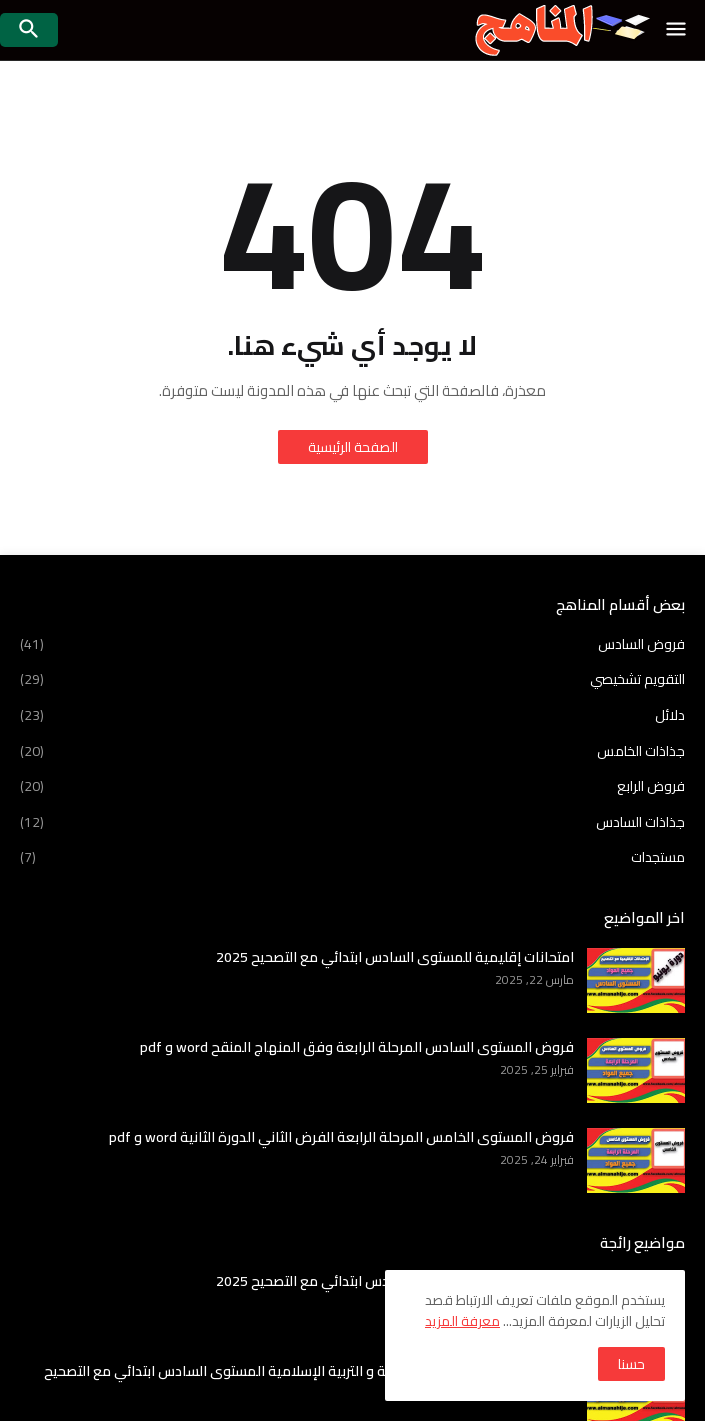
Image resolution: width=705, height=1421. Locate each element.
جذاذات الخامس (352, 751)
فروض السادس (352, 646)
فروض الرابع (352, 786)
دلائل (352, 715)
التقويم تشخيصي (352, 679)
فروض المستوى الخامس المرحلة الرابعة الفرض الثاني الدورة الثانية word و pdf (341, 1137)
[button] (677, 30)
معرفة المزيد (462, 1321)
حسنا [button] (631, 1364)
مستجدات (352, 856)
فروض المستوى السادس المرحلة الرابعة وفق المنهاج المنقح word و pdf (357, 1047)
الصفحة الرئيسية (353, 447)
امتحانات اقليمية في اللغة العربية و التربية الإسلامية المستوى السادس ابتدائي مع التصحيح (309, 1371)
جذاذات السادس (352, 822)
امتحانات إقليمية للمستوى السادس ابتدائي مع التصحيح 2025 (395, 957)
